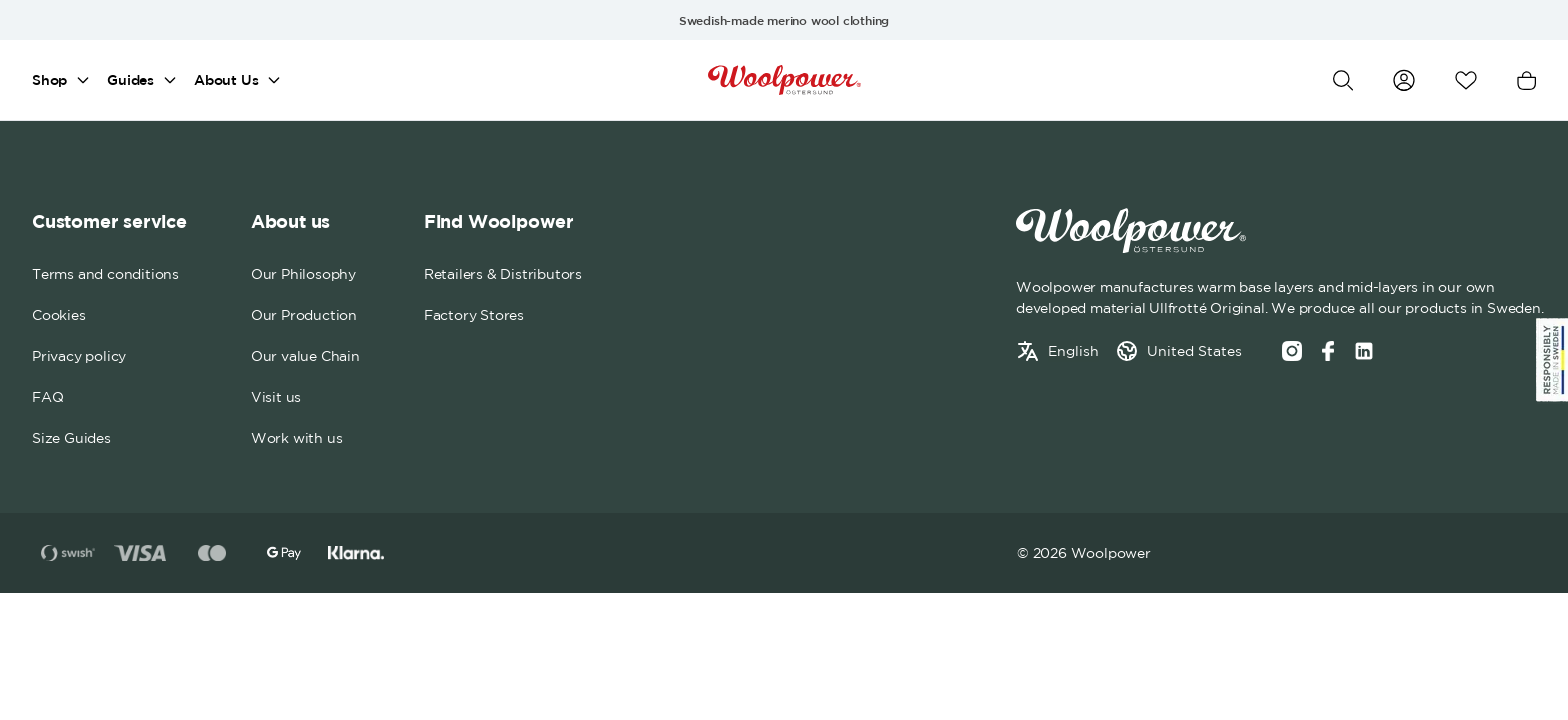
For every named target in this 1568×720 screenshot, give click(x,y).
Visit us (276, 397)
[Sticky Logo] (1552, 360)
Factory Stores (474, 315)
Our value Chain (305, 356)
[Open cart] (1526, 80)
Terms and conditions (105, 274)
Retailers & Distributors (503, 274)
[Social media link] (1364, 351)
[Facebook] (1328, 351)
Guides (130, 80)
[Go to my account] (1404, 80)
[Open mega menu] (83, 80)
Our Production (304, 315)
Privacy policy (79, 356)
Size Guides (71, 438)
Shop (49, 80)
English (1073, 351)
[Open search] (1343, 80)
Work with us (297, 438)
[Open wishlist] (1466, 80)
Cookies (59, 315)
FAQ (47, 397)
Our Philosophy (303, 274)
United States (1194, 351)
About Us (226, 80)
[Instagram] (1292, 351)
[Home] (784, 80)
